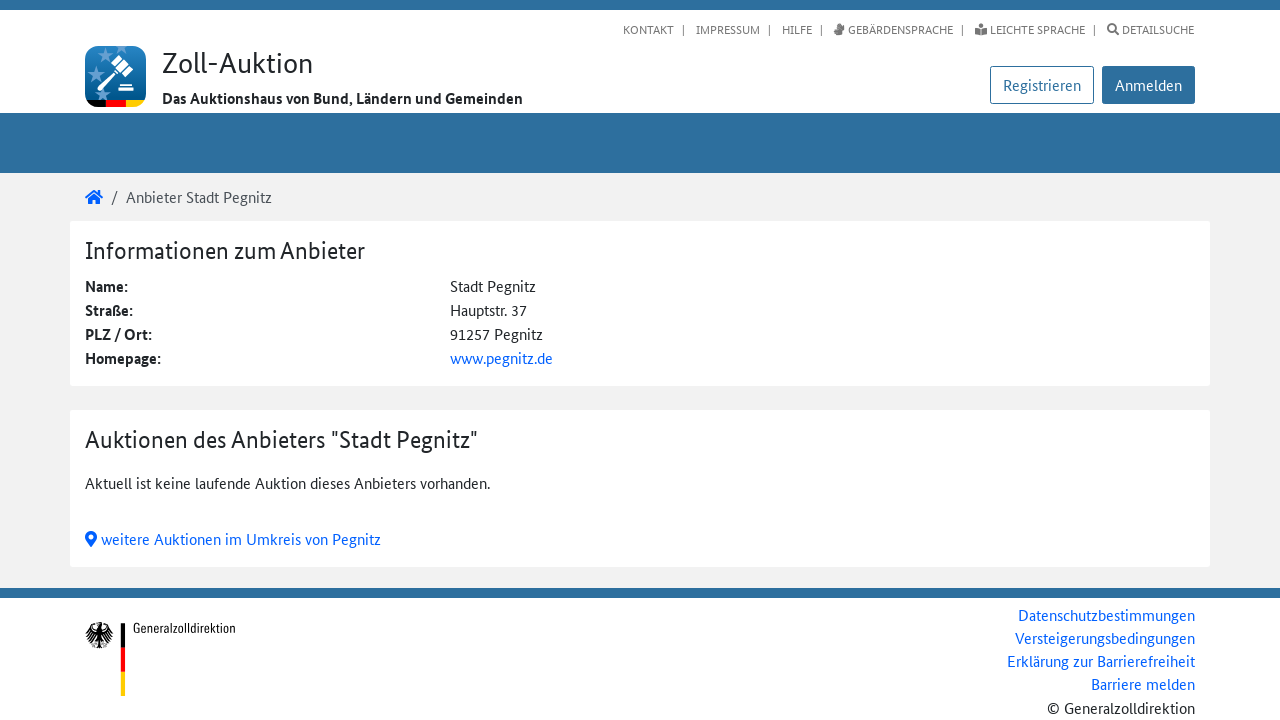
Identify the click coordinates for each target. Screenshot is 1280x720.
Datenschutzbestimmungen (1106, 614)
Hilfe (795, 29)
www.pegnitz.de (501, 357)
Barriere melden (1143, 683)
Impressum (726, 29)
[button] (1148, 85)
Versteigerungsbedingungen (1105, 637)
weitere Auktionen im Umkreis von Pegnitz (233, 538)
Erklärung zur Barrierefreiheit (1101, 660)
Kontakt (648, 29)
